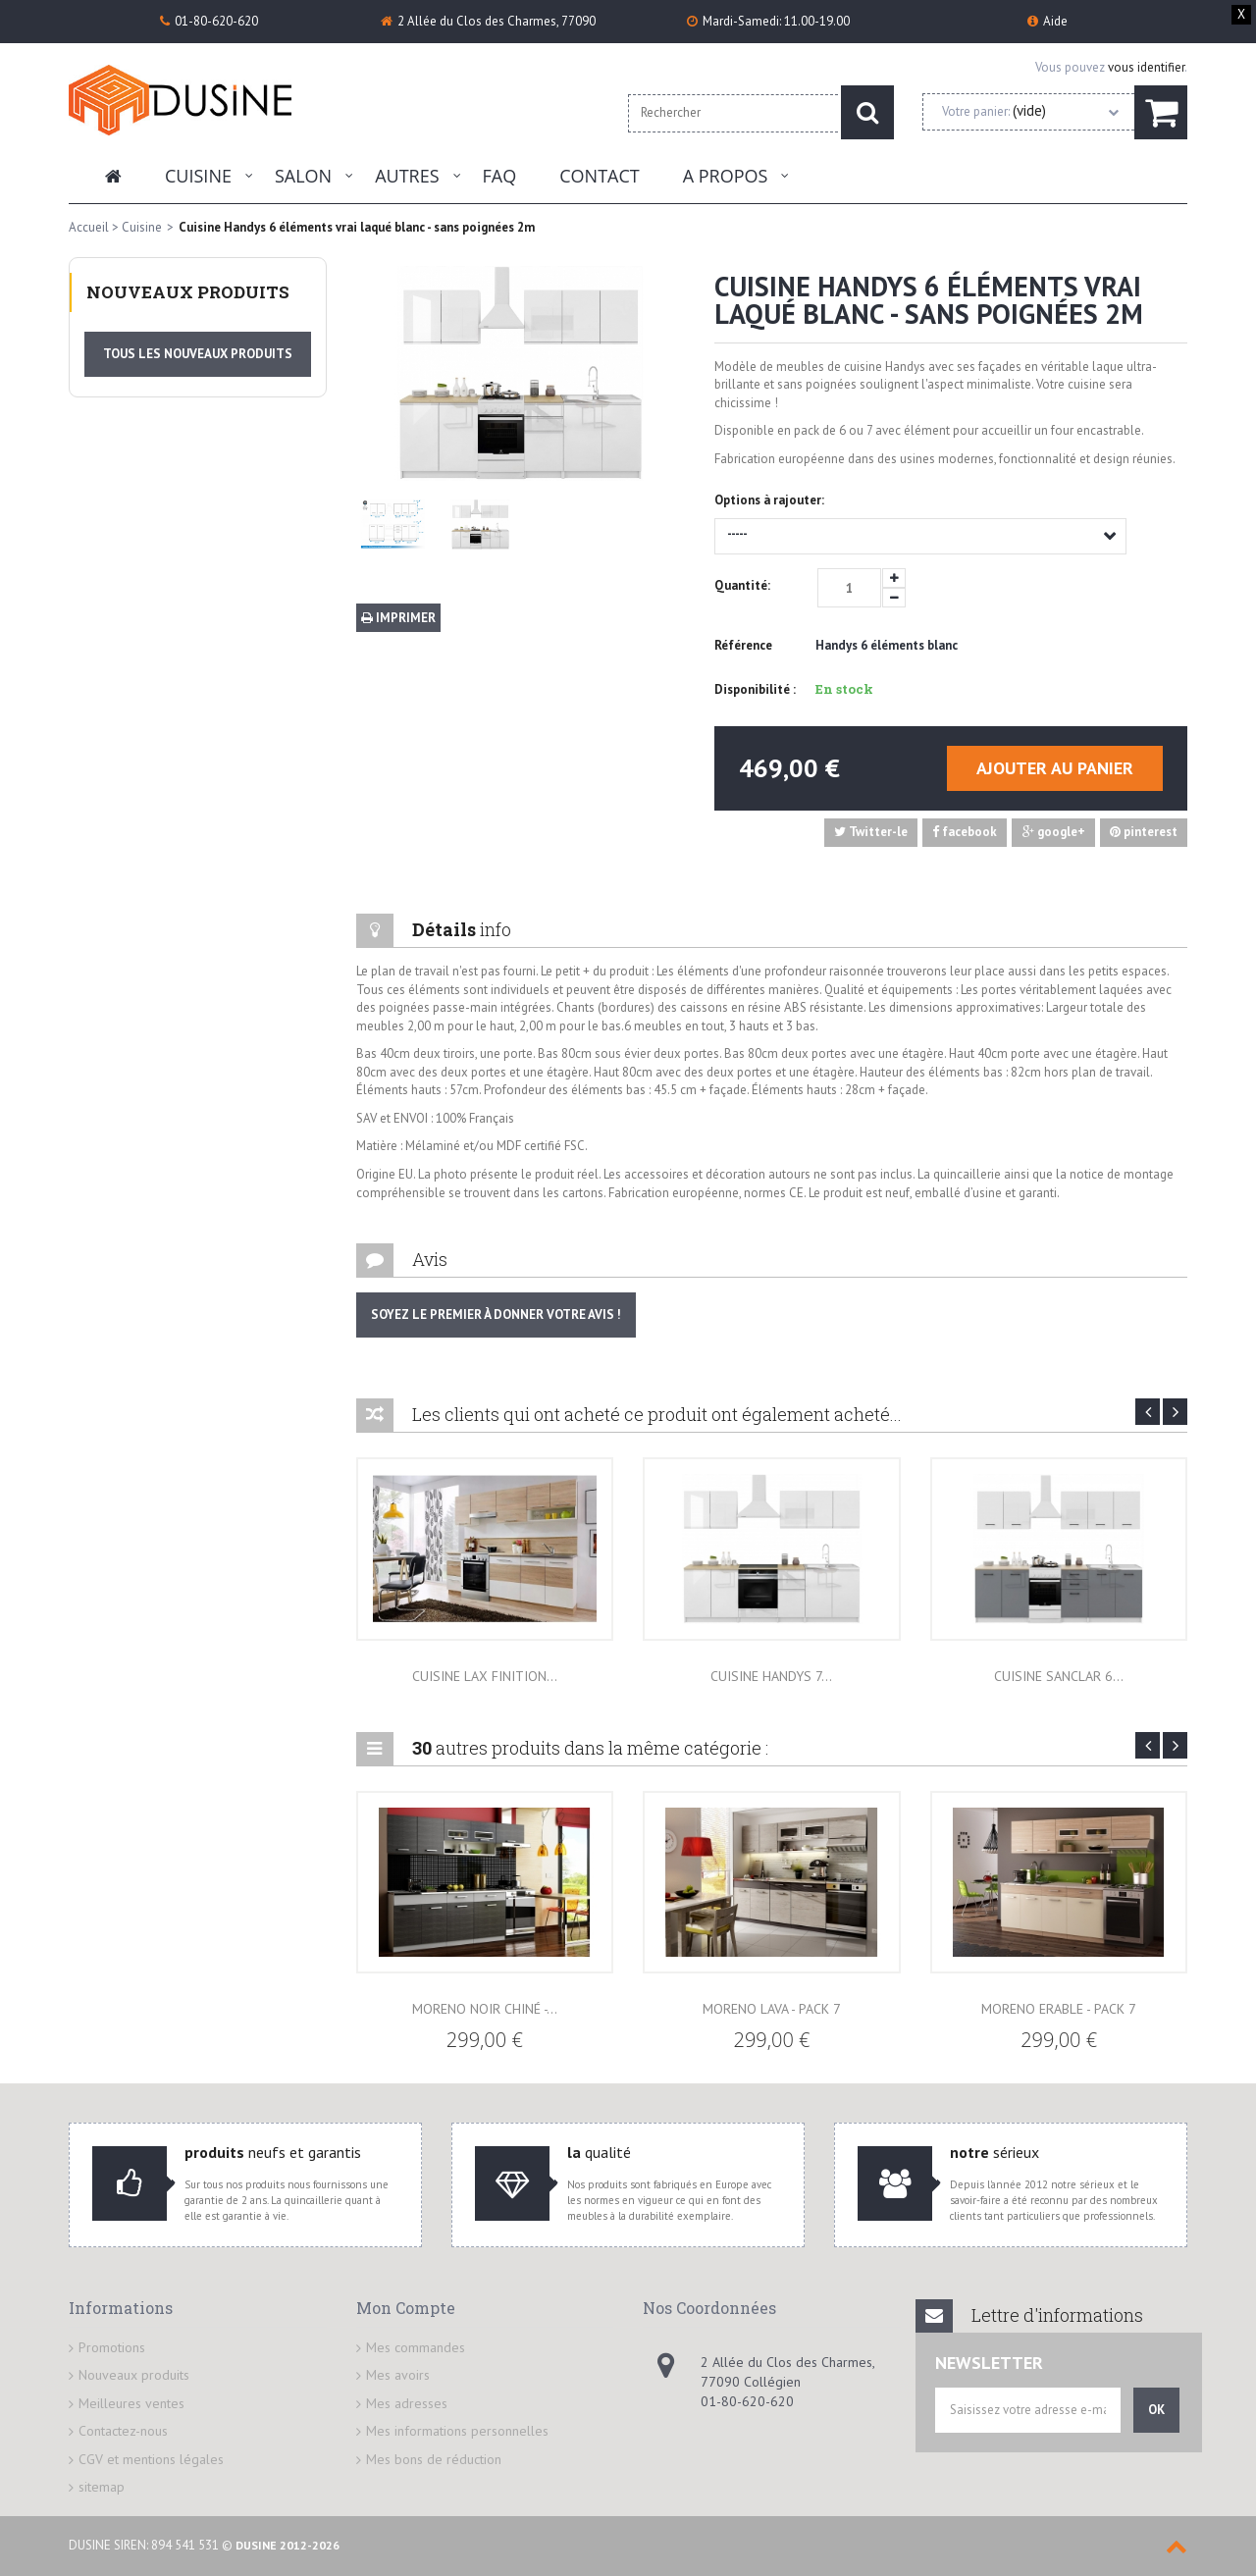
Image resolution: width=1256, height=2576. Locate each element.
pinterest (1144, 831)
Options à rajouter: (770, 500)
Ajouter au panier (1054, 768)
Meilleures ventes (131, 2403)
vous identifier (1146, 67)
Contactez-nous (123, 2431)
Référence (743, 645)
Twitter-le (871, 831)
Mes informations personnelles (457, 2431)
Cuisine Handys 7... (771, 1676)
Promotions (111, 2347)
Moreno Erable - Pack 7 (1058, 2009)
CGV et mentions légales (151, 2459)
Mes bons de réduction (433, 2459)
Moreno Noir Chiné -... (484, 2009)
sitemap (101, 2487)
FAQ (500, 175)
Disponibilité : (755, 689)
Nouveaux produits (187, 292)
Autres (407, 175)
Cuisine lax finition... (484, 1676)
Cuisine (198, 175)
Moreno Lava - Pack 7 (772, 2009)
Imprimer (398, 617)
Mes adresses (406, 2403)
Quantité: (742, 585)
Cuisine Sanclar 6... (1059, 1676)
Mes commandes (415, 2347)
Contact (599, 175)
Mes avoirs (398, 2375)
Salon (303, 175)
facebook (964, 831)
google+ (1053, 831)
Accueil (89, 227)
